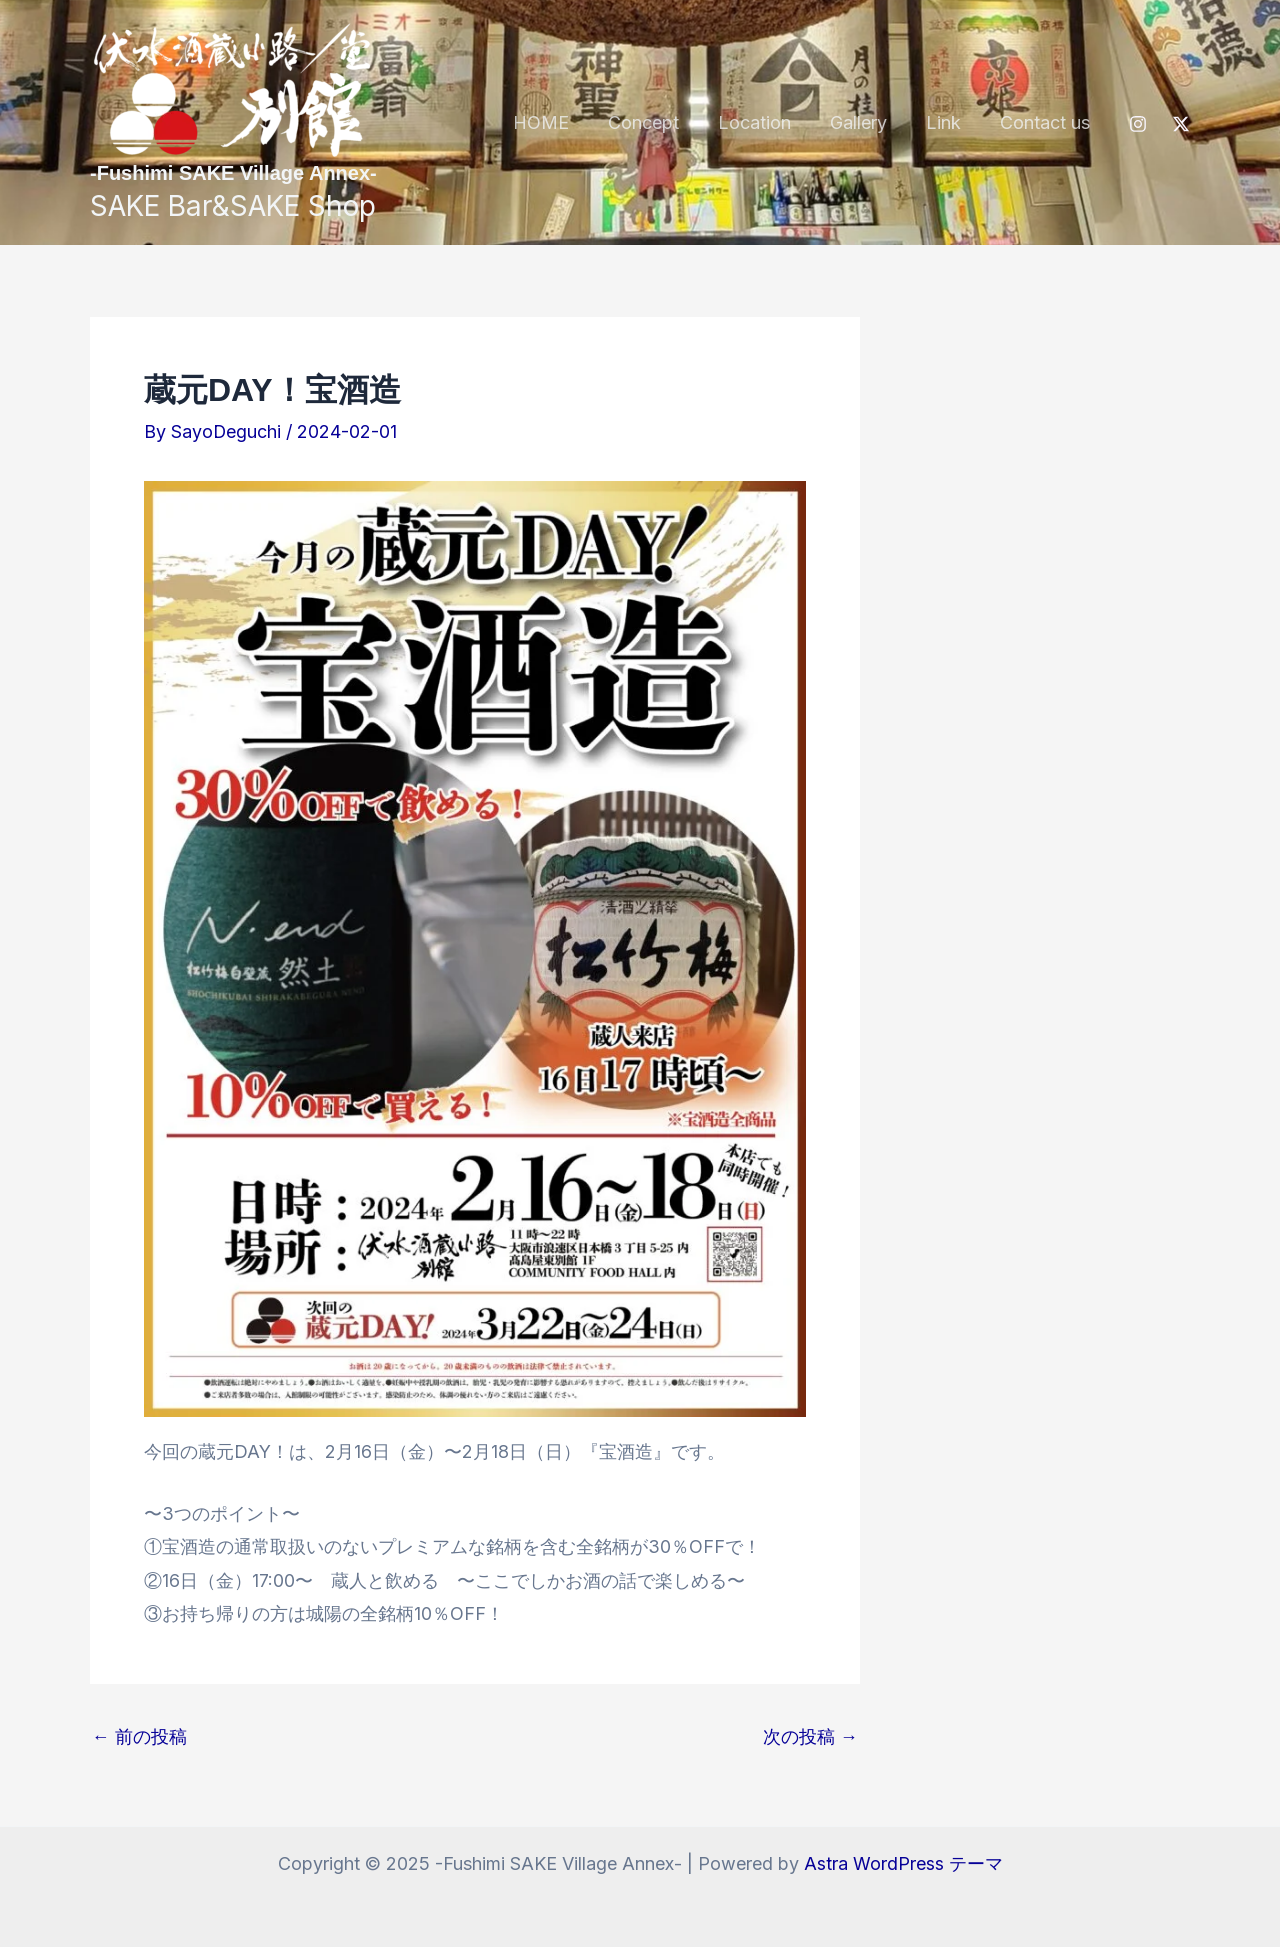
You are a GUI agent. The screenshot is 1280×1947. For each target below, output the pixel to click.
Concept (656, 122)
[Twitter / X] (1181, 124)
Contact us (1046, 122)
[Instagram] (1138, 124)
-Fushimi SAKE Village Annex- (233, 173)
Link (947, 122)
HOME (557, 122)
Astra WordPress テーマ (903, 1863)
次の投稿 (810, 1737)
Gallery (865, 122)
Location (764, 122)
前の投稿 (139, 1737)
